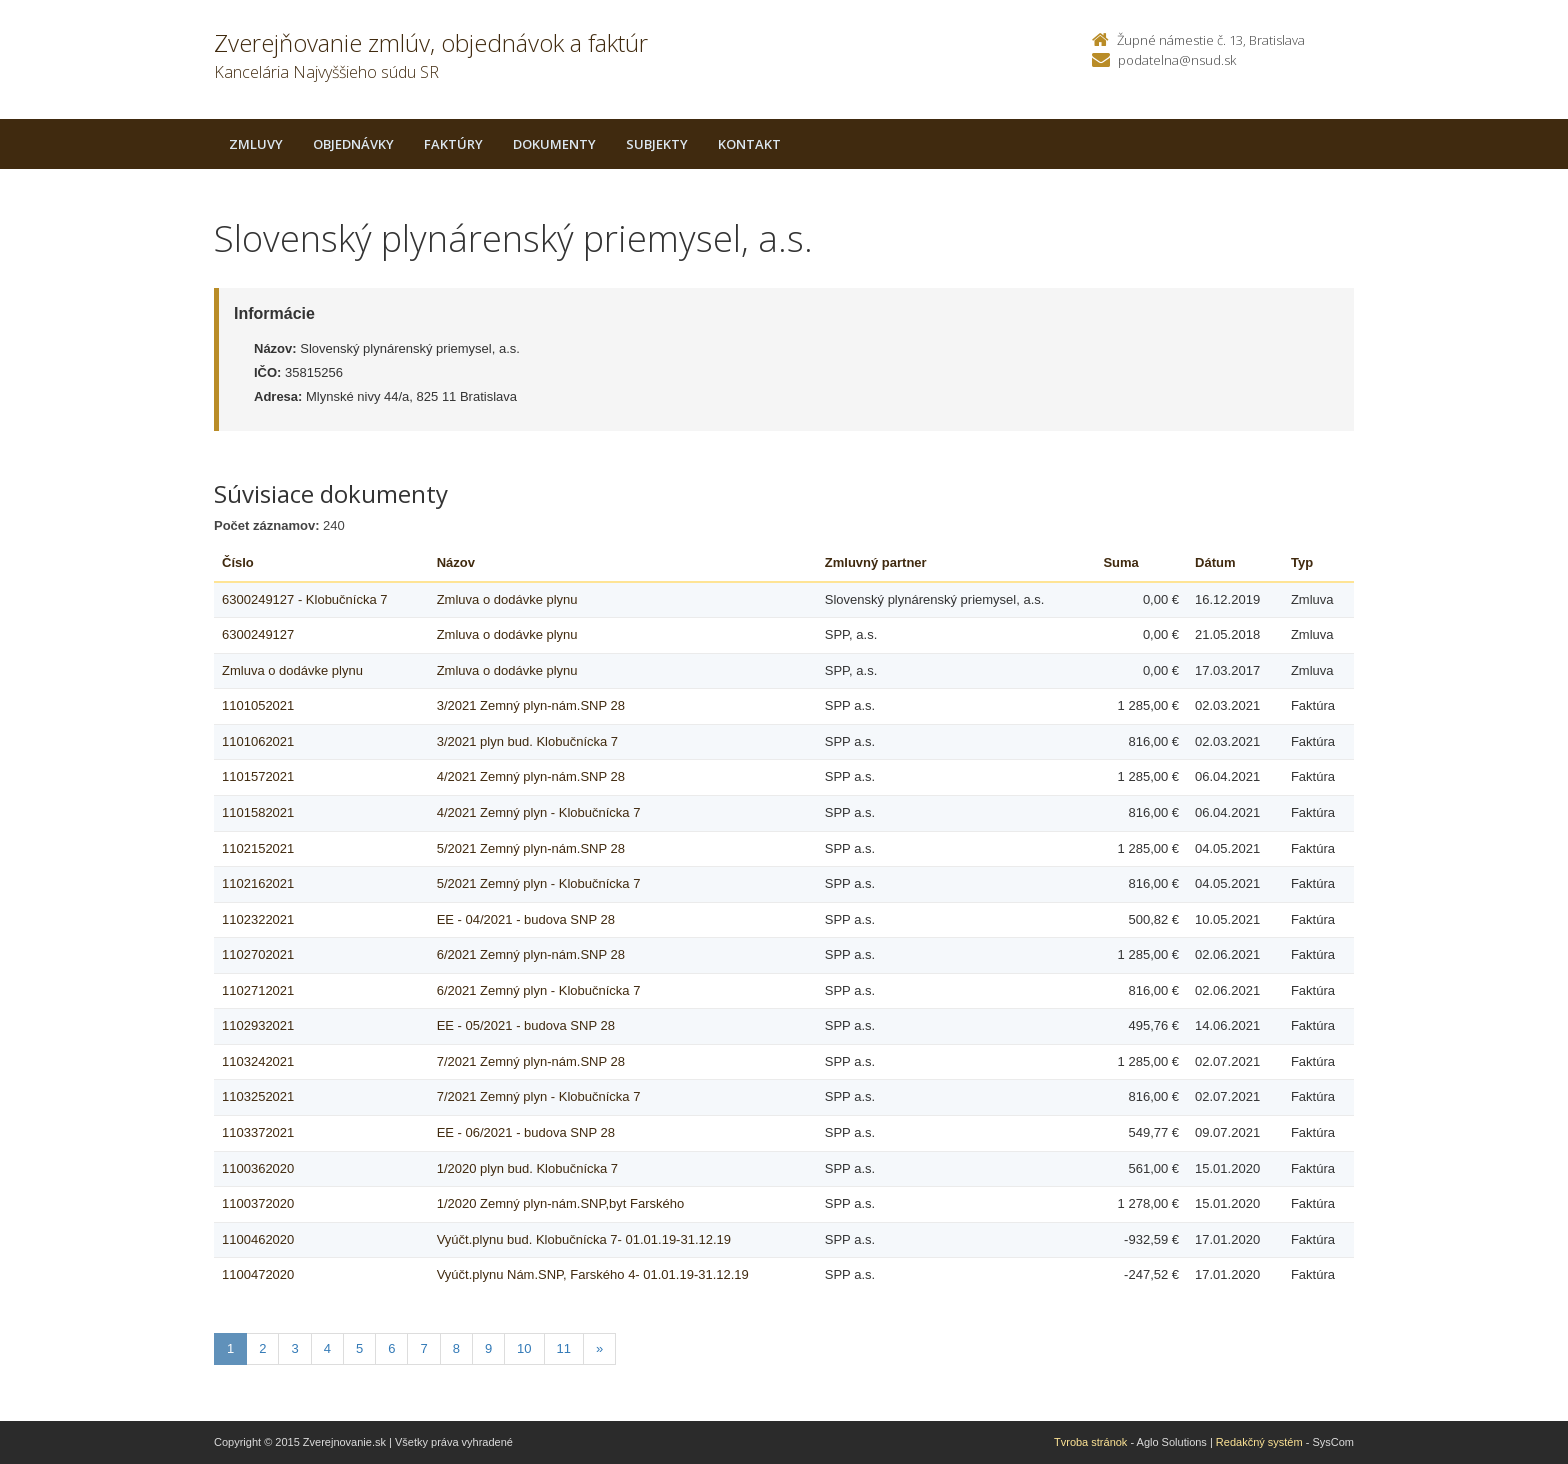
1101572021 (258, 776)
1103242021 (258, 1061)
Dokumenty (554, 144)
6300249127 (258, 634)
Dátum (1215, 562)
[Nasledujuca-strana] (599, 1349)
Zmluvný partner (876, 562)
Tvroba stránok (1090, 1442)
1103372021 (258, 1132)
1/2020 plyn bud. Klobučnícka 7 (527, 1168)
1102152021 (258, 848)
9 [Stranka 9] (488, 1348)
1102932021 (258, 1025)
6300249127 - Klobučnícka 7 (305, 599)
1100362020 (258, 1168)
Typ (1302, 562)
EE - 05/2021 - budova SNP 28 (526, 1025)
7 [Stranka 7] (423, 1348)
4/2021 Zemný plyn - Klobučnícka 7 (539, 812)
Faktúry (453, 144)
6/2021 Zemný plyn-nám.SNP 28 (531, 954)
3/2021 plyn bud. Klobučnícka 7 (527, 741)
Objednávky (353, 144)
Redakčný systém (1259, 1442)
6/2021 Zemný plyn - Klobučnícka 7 (539, 990)
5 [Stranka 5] (359, 1348)
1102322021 (258, 919)
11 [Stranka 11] (564, 1348)
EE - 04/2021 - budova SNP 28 (526, 919)
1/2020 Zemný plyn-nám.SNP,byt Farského (561, 1203)
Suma (1120, 562)
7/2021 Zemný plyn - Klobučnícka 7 (539, 1096)
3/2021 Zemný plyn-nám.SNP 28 (531, 705)
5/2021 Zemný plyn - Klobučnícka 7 (539, 883)
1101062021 (258, 741)
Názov (456, 562)
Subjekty (657, 144)
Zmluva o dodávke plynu (507, 599)
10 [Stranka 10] (524, 1348)
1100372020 (258, 1203)
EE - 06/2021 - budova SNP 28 (526, 1132)
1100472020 (258, 1274)
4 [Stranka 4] (327, 1348)
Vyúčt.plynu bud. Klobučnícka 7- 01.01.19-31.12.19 (584, 1239)
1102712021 (258, 990)
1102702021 (258, 954)
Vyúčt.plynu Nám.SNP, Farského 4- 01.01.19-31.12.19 (593, 1274)
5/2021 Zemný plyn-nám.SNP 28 (531, 848)
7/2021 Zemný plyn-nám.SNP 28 (531, 1061)
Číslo (238, 562)
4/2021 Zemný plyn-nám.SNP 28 (531, 776)
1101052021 (258, 705)
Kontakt (749, 144)
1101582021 (258, 812)
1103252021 (258, 1096)
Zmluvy (256, 144)
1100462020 (258, 1239)
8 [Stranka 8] (456, 1348)
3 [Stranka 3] (294, 1348)
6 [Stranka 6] (391, 1348)
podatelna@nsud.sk (1177, 60)
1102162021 (258, 883)
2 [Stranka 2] (262, 1348)
